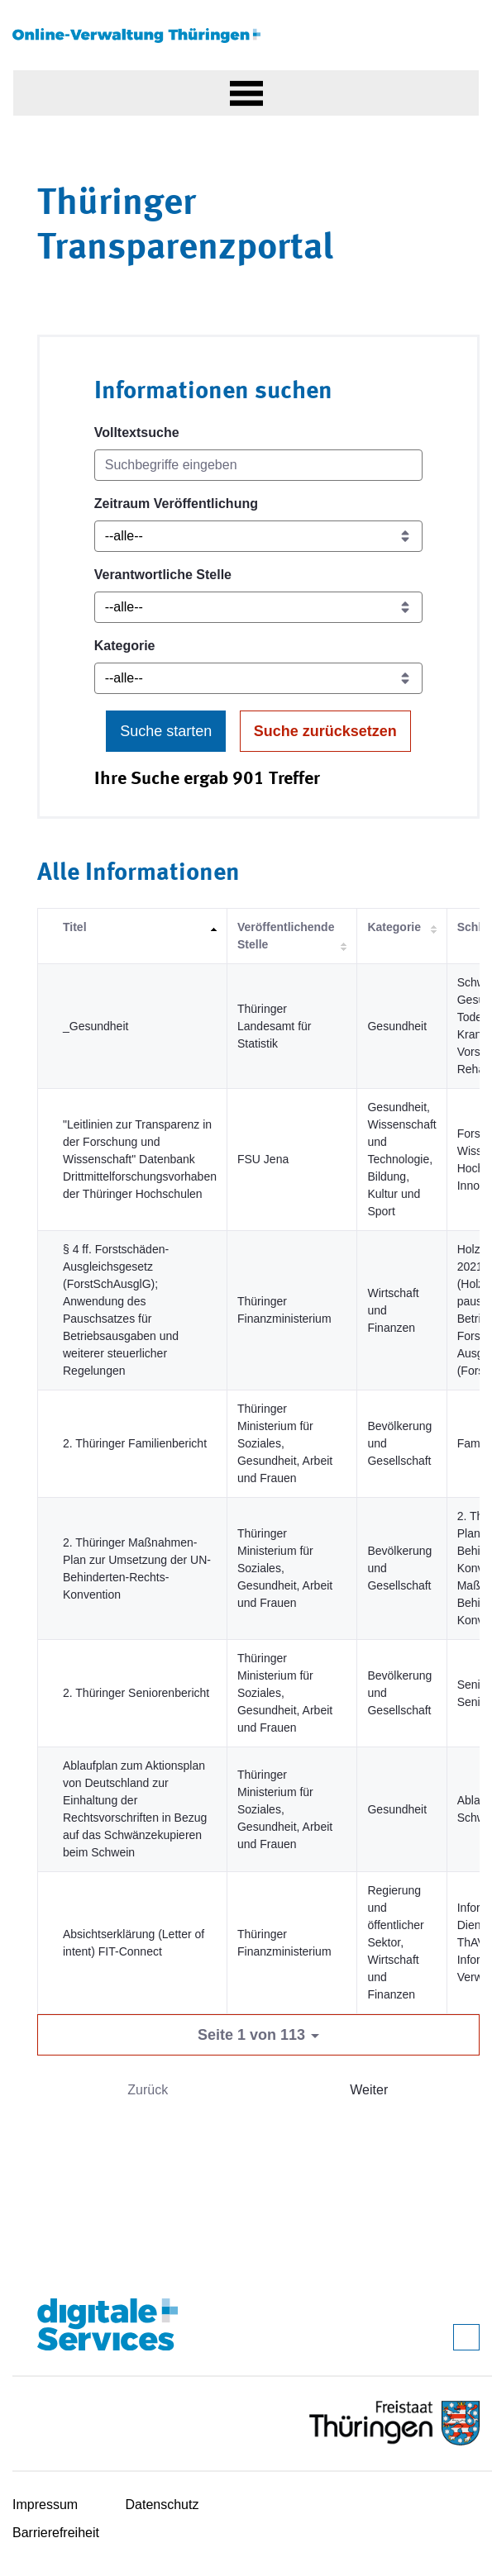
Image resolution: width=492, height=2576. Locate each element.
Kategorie (124, 646)
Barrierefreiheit (55, 2533)
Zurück (147, 2090)
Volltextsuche (136, 432)
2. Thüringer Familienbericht (135, 1443)
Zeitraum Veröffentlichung (176, 504)
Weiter (369, 2090)
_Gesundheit (95, 1026)
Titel (75, 927)
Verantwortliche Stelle (163, 575)
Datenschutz (162, 2505)
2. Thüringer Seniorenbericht (136, 1692)
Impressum (45, 2505)
